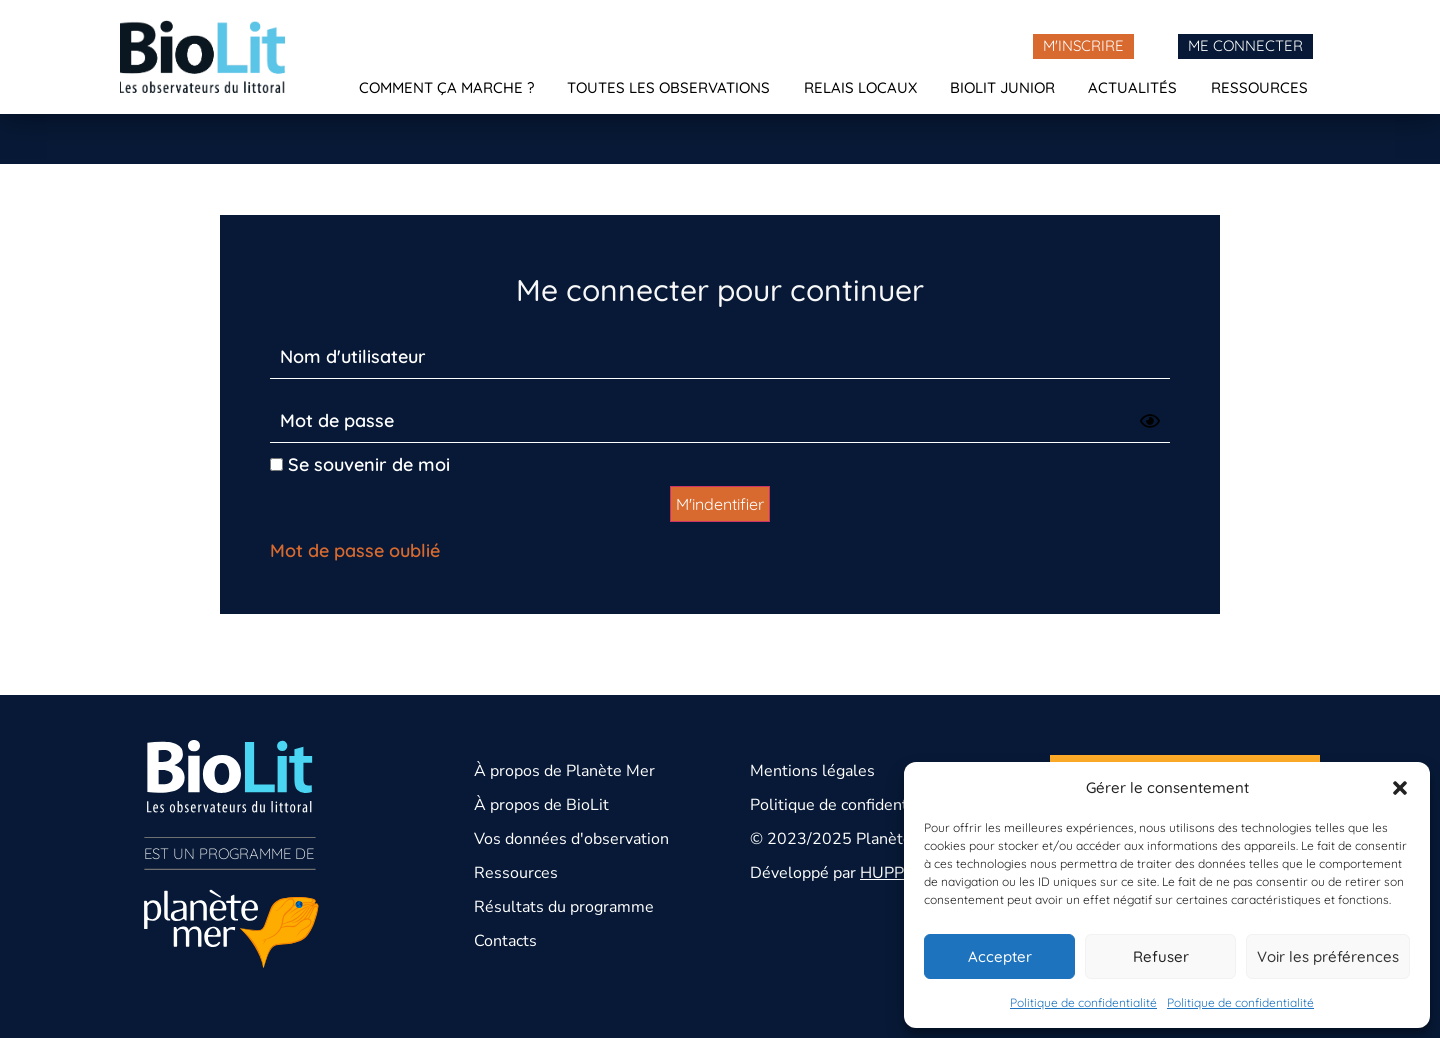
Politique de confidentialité (1083, 1002)
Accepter (1000, 956)
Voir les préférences (1328, 956)
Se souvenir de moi (360, 464)
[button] (1400, 788)
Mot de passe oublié (355, 550)
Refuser (1161, 956)
